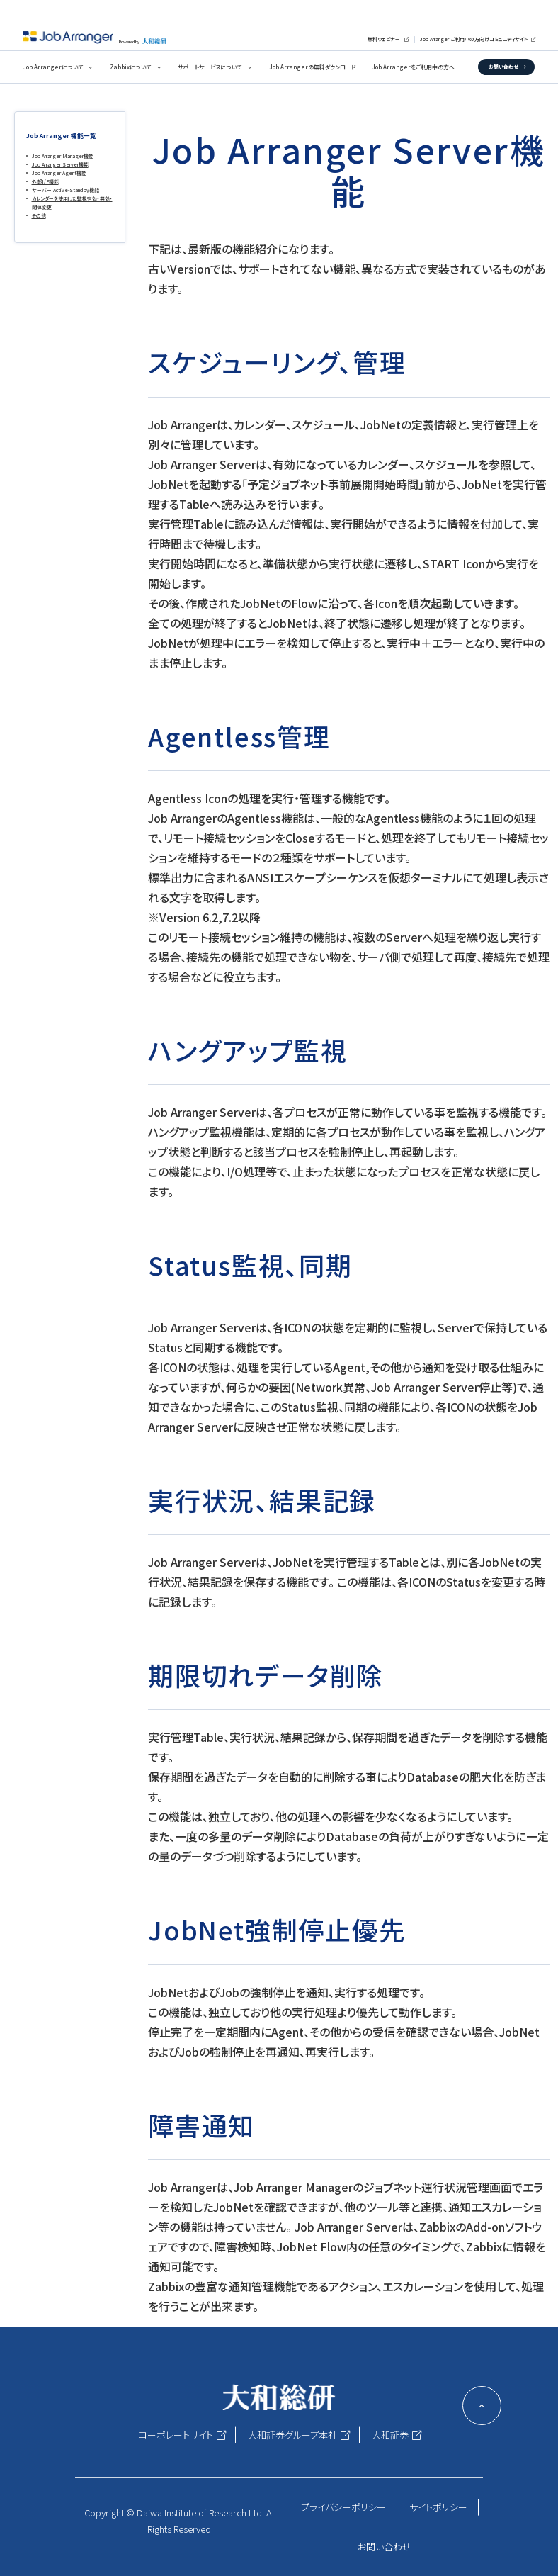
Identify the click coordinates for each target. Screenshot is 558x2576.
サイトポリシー (438, 2507)
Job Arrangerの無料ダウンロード (312, 67)
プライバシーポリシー (343, 2507)
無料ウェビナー (384, 39)
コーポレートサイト (176, 2434)
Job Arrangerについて (53, 67)
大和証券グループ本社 (292, 2434)
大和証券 (390, 2434)
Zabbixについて (130, 67)
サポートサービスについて (209, 67)
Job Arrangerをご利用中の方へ (413, 67)
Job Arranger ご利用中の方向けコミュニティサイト (474, 39)
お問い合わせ (503, 66)
